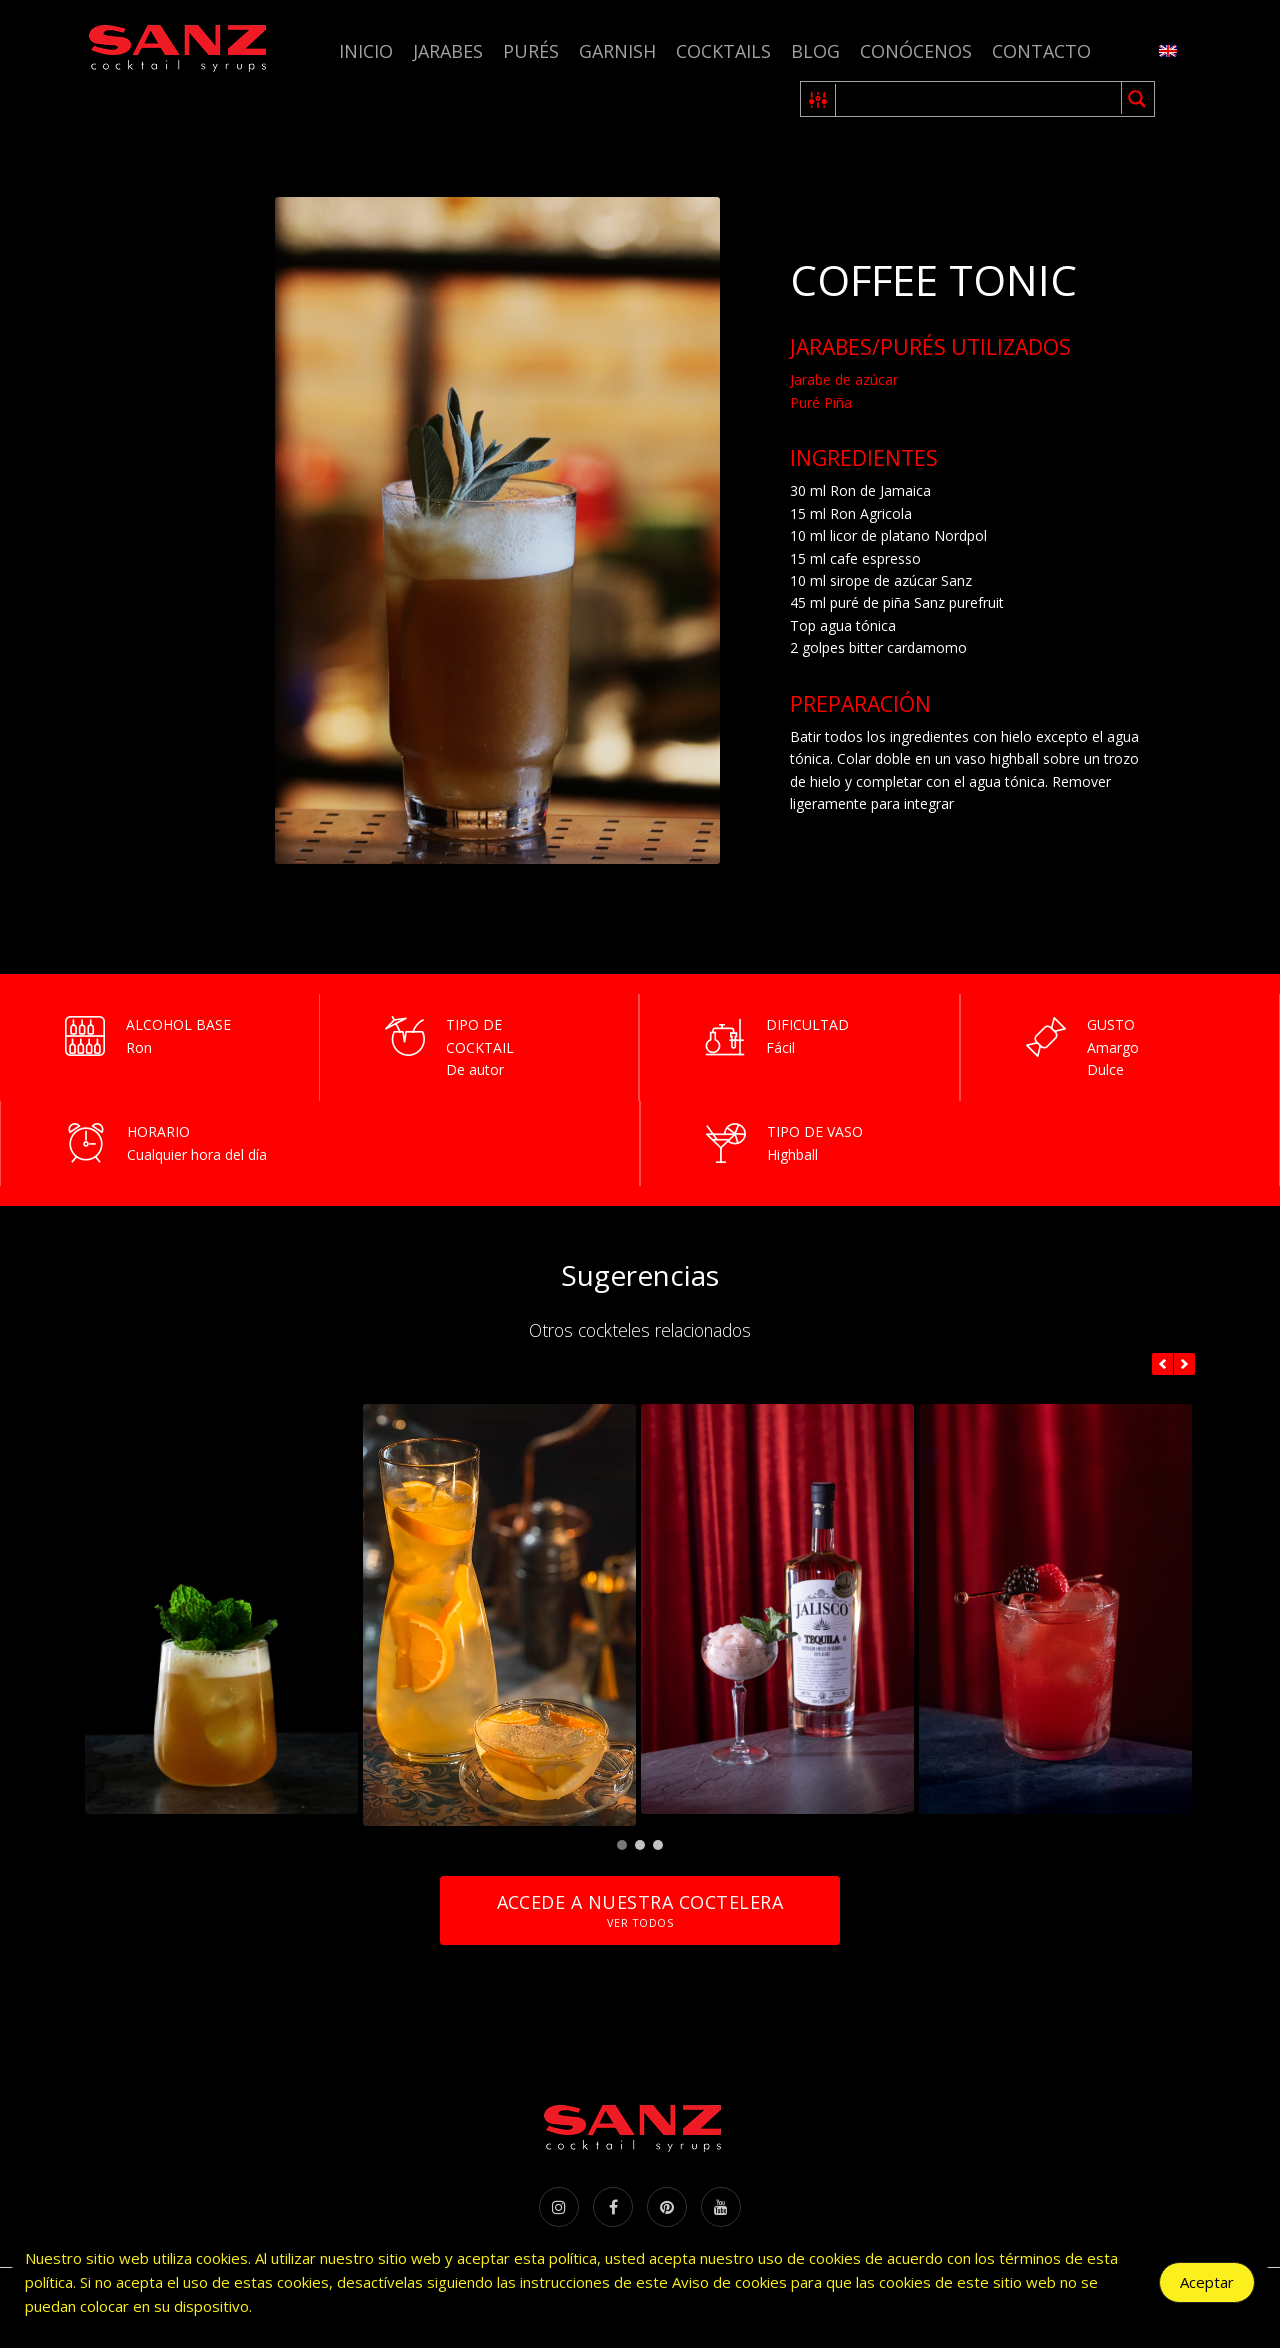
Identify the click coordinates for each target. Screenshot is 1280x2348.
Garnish (617, 51)
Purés (531, 51)
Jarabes (448, 51)
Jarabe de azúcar (844, 379)
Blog (815, 51)
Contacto (1041, 51)
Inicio (366, 51)
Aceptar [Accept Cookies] (1207, 2282)
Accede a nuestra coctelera (640, 1910)
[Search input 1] (979, 99)
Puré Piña (821, 402)
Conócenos (916, 51)
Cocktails (723, 51)
